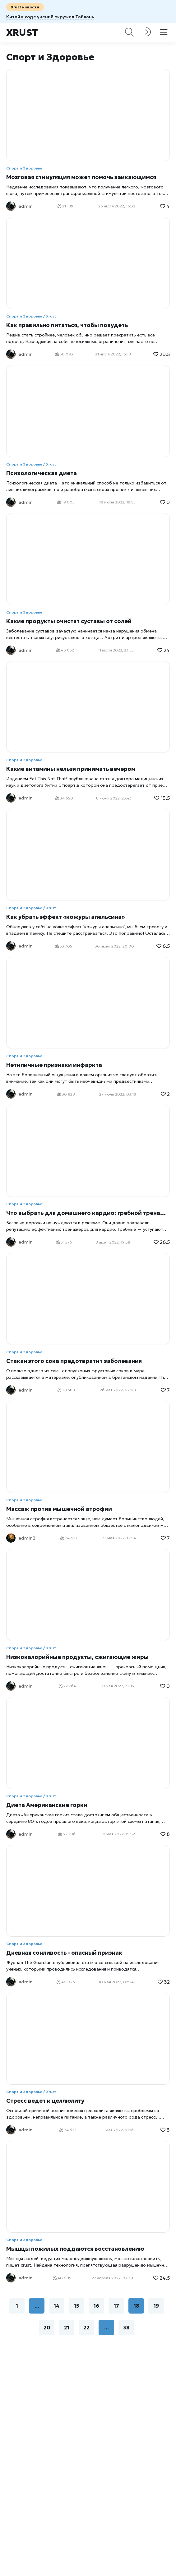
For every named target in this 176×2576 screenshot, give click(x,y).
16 (96, 2306)
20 (47, 2327)
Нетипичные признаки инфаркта (54, 1064)
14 (56, 2306)
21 (66, 2327)
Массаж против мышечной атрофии (59, 1509)
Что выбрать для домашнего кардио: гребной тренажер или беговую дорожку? (88, 1212)
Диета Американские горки (46, 1805)
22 (86, 2327)
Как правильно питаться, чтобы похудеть (67, 325)
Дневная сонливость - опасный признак (64, 1952)
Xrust (22, 32)
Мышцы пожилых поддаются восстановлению (75, 2248)
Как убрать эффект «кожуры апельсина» (65, 916)
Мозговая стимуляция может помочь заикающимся (81, 177)
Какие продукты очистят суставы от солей (69, 621)
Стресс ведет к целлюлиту (45, 2100)
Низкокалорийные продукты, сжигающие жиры (77, 1657)
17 (116, 2306)
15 (76, 2306)
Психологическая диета (41, 473)
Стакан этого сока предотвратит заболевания (74, 1360)
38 (126, 2327)
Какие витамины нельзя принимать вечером (70, 768)
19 (156, 2306)
